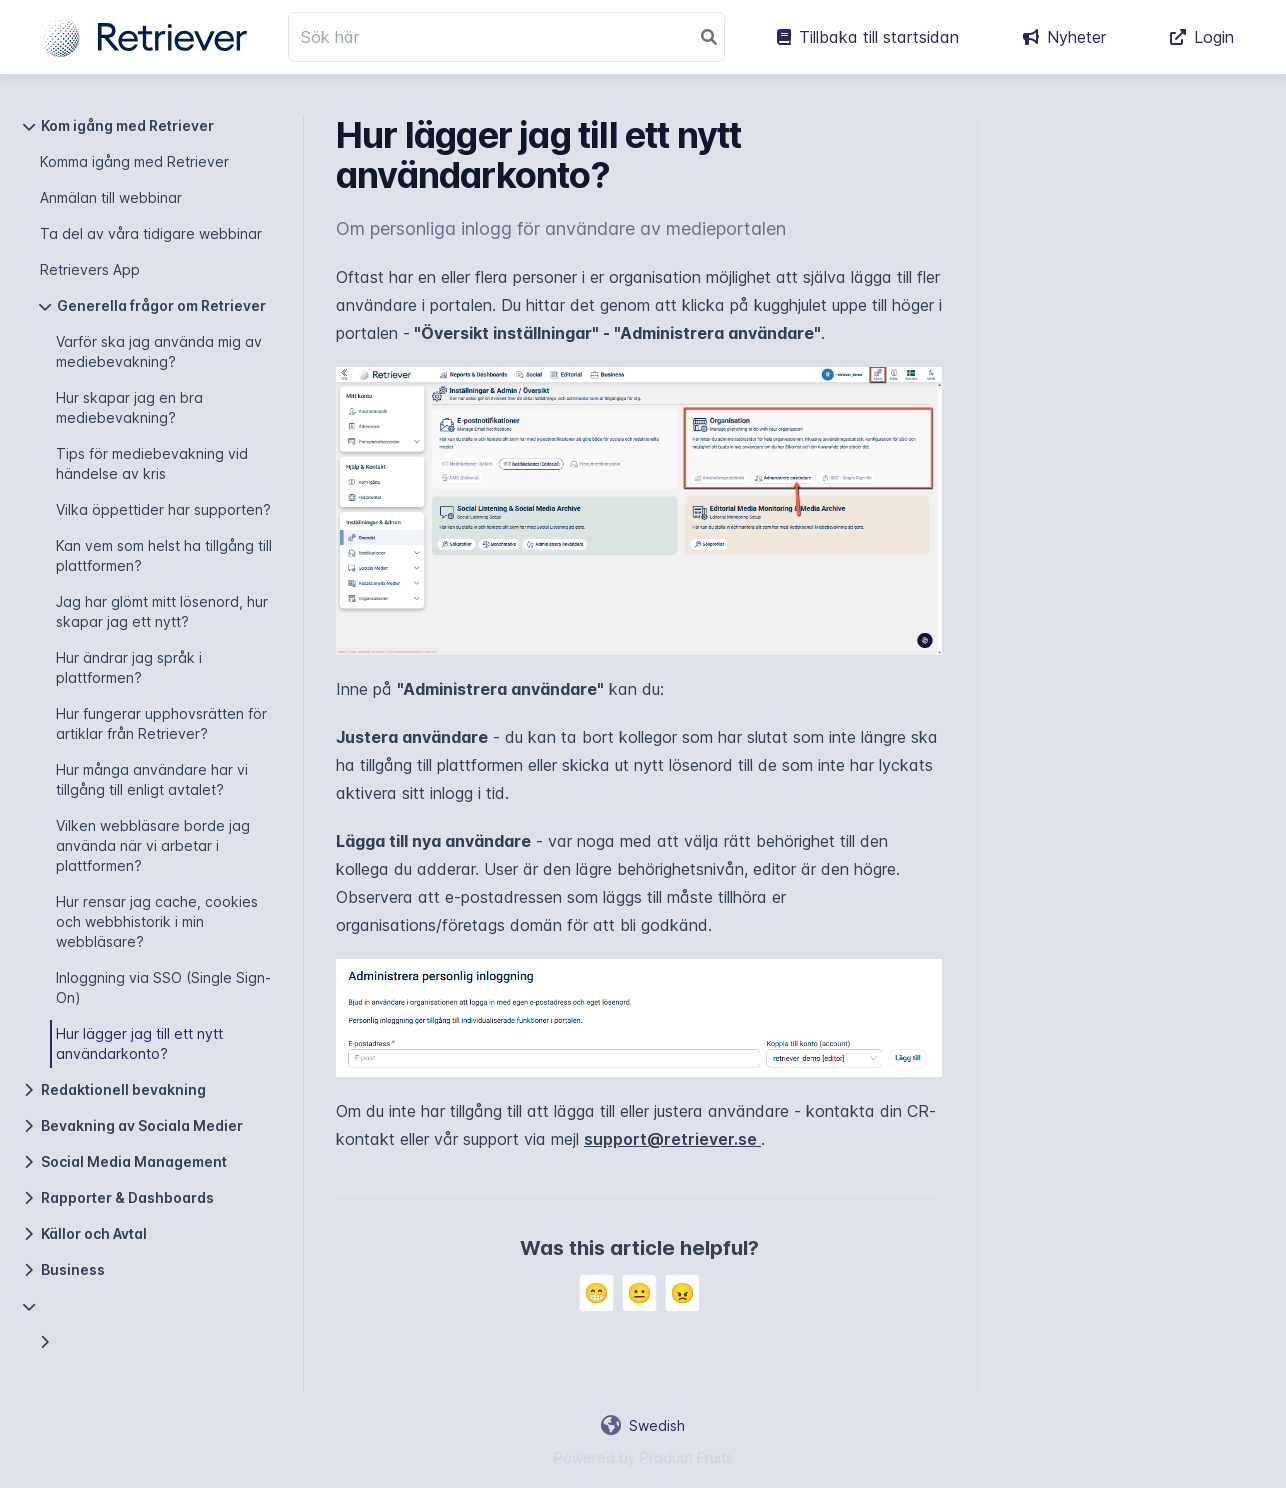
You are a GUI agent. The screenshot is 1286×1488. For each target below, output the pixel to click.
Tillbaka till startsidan (868, 37)
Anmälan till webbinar (111, 197)
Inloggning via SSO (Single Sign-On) (163, 987)
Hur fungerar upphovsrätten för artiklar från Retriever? (161, 723)
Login (1202, 37)
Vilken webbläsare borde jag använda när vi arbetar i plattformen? (153, 845)
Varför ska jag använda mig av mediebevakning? (159, 351)
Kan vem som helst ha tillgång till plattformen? (164, 555)
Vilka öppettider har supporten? (163, 509)
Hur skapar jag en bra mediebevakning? (129, 407)
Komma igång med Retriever (134, 161)
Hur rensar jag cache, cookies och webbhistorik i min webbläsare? (157, 921)
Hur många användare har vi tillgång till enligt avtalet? (152, 779)
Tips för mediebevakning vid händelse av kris (152, 463)
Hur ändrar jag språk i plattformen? (129, 667)
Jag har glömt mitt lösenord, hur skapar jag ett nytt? (162, 611)
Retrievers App (90, 269)
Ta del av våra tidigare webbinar (151, 233)
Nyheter (1064, 37)
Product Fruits (686, 1457)
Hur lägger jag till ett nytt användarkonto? (139, 1043)
